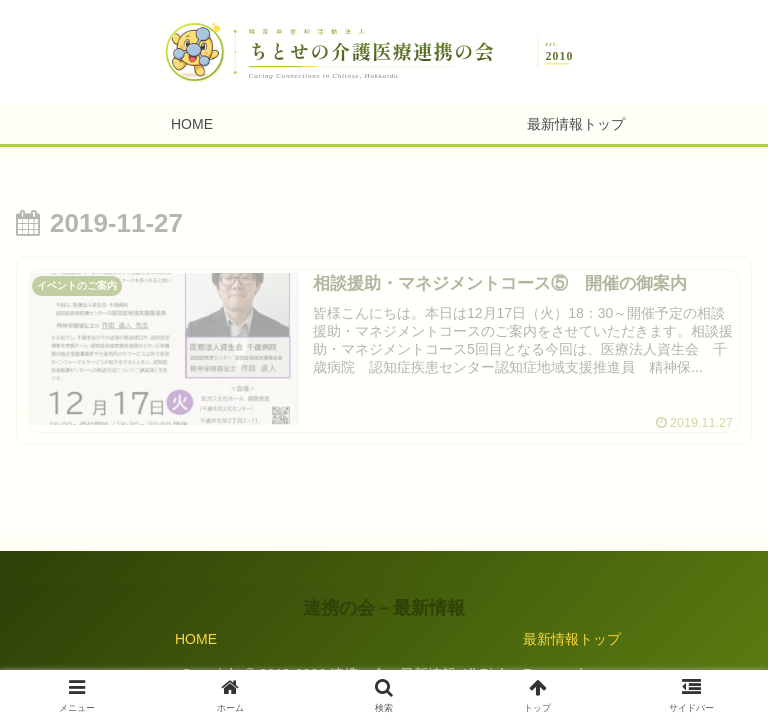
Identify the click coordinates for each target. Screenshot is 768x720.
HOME (196, 639)
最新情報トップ (572, 639)
